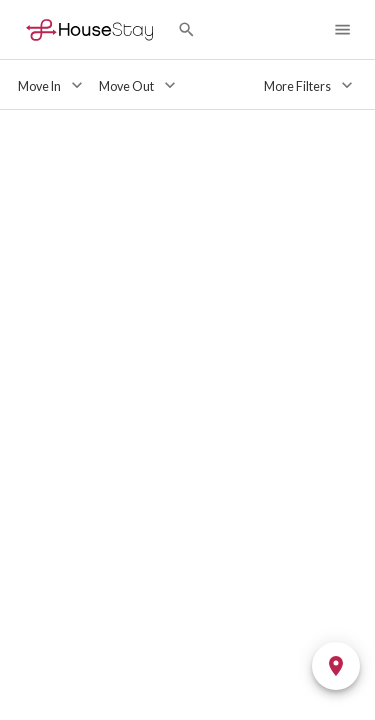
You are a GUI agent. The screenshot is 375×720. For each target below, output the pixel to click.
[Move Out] (139, 85)
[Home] (89, 29)
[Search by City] (186, 29)
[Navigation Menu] (342, 29)
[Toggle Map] (336, 666)
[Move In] (52, 85)
